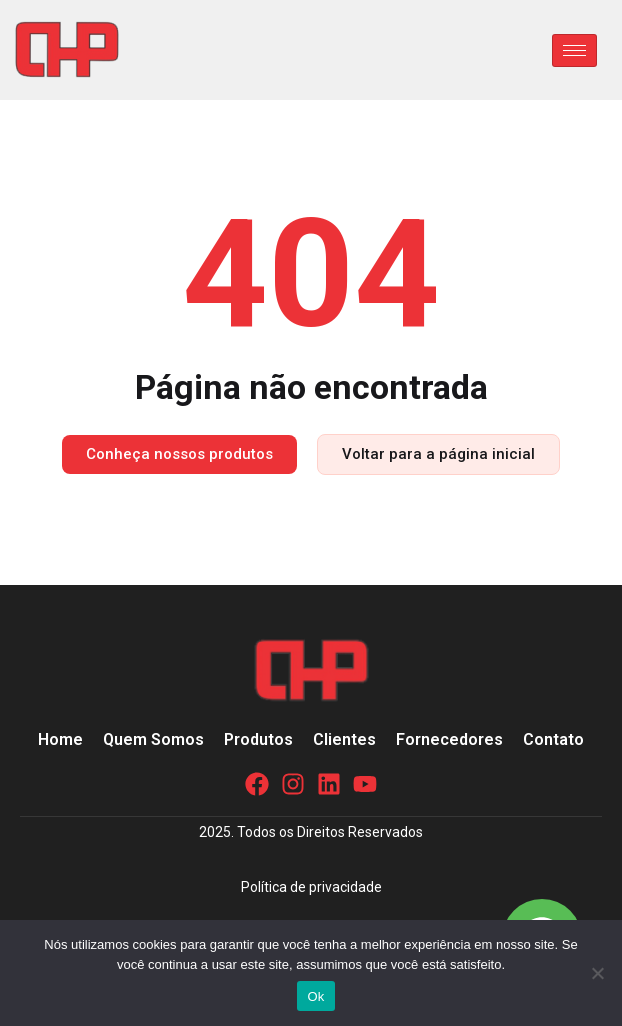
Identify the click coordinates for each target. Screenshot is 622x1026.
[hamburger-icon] (574, 50)
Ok (315, 996)
